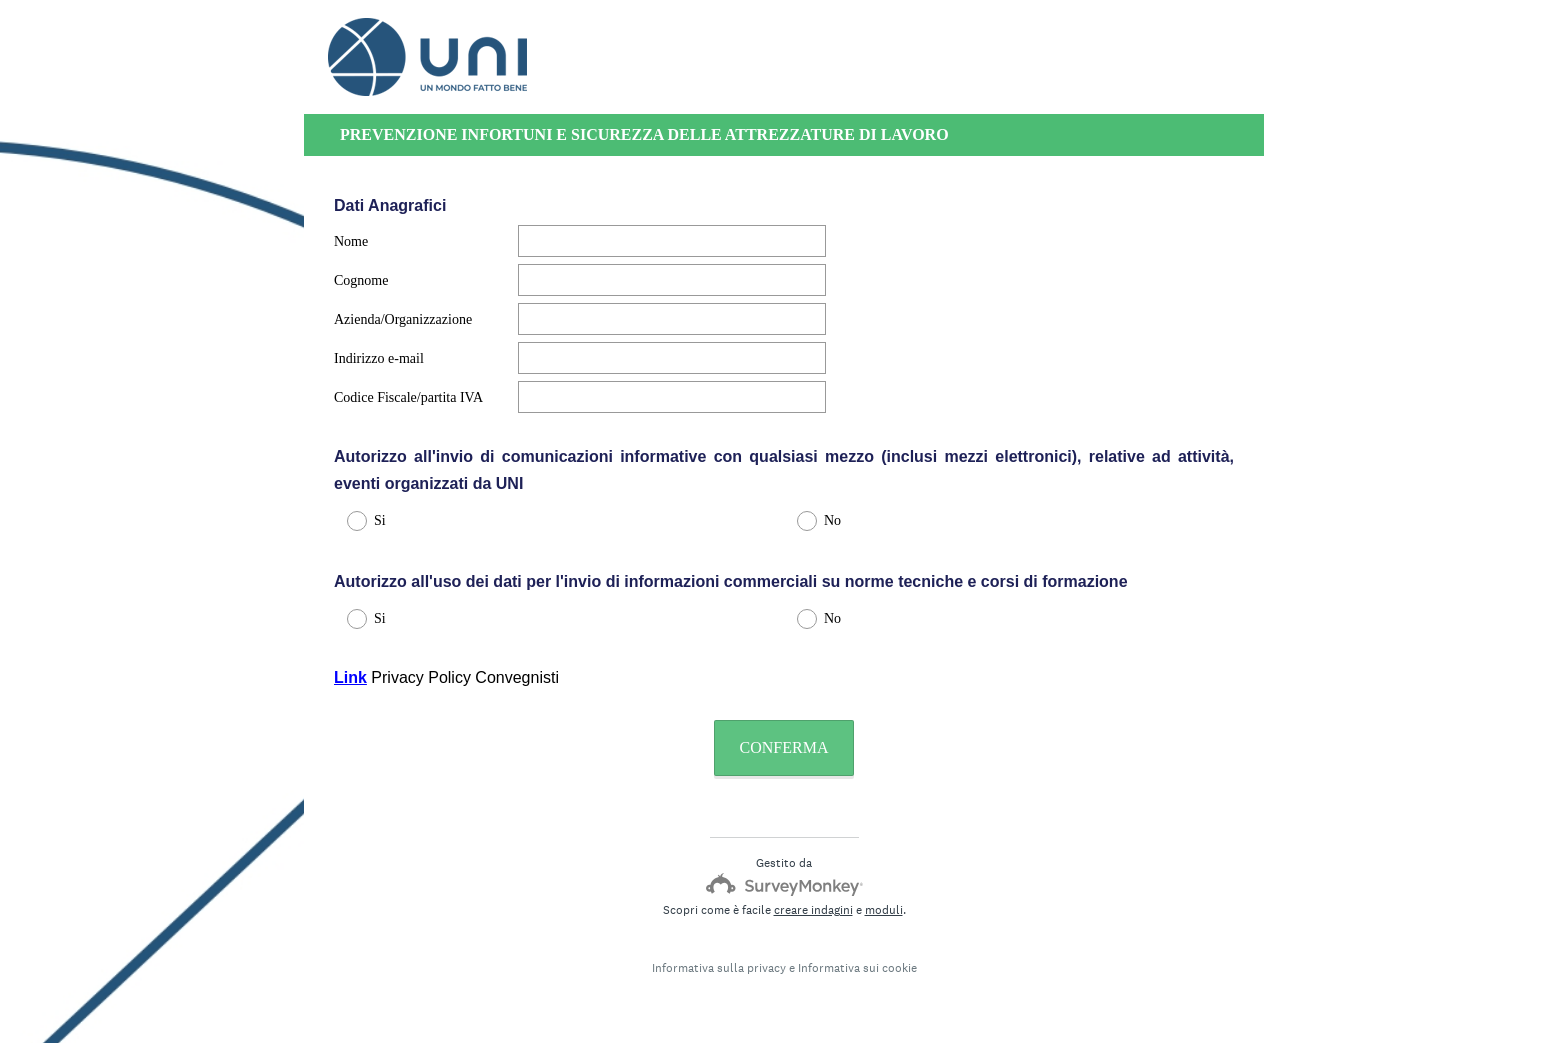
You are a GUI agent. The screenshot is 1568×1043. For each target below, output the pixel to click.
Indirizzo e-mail (379, 358)
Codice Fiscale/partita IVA (408, 397)
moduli (884, 910)
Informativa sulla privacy (719, 968)
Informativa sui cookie (857, 968)
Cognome (361, 280)
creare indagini (813, 910)
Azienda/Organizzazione (403, 319)
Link (350, 677)
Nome (351, 241)
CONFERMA (784, 747)
